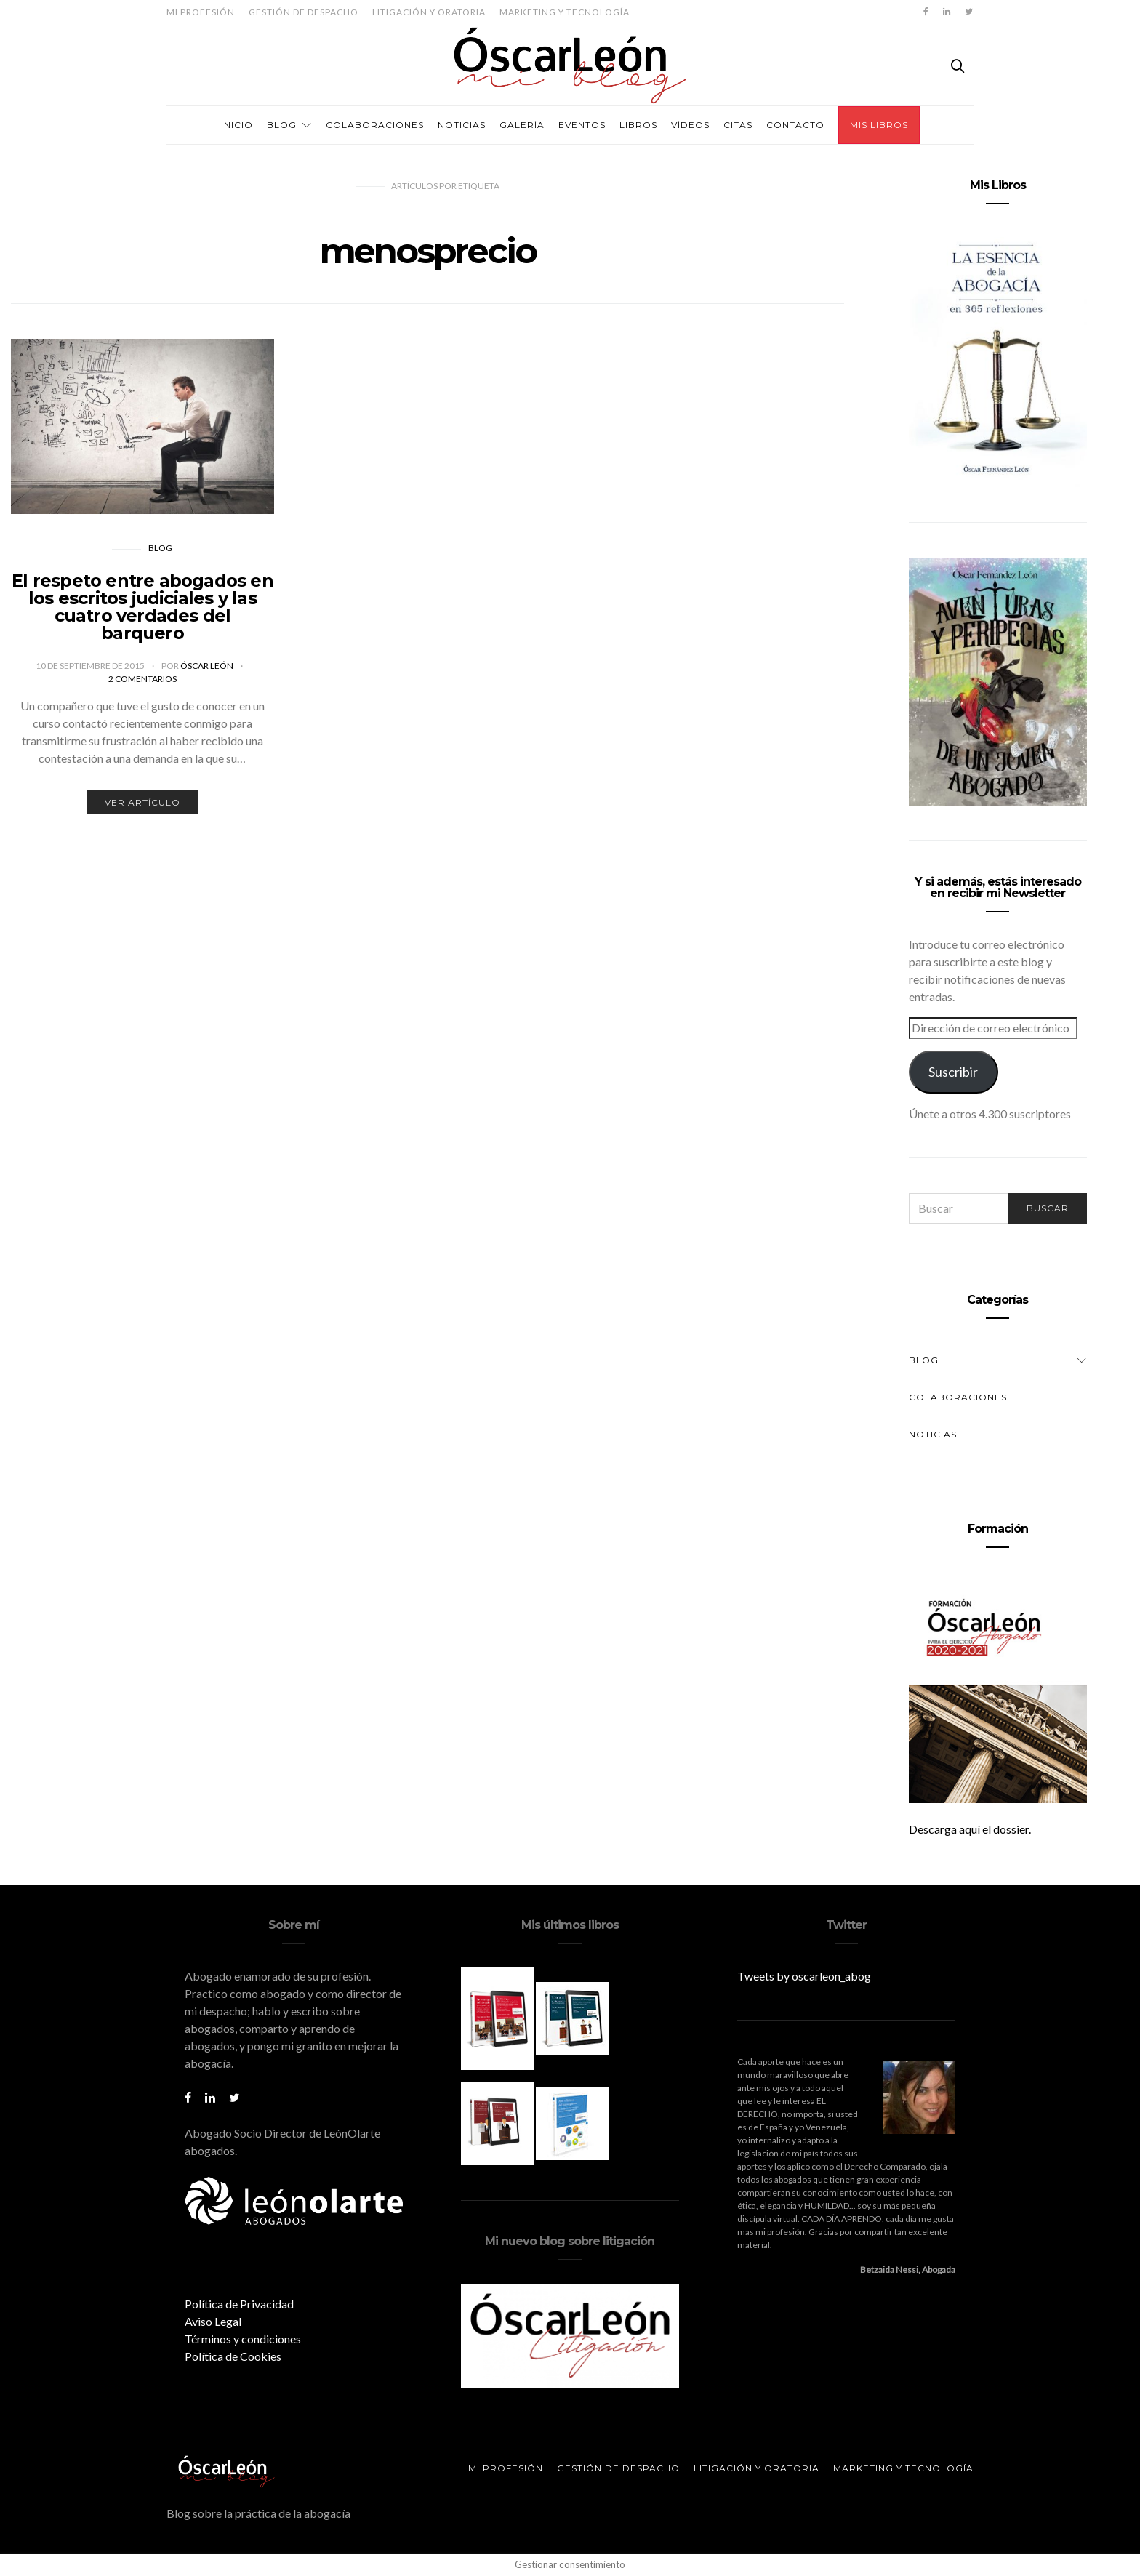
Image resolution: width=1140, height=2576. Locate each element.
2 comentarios (142, 678)
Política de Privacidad (239, 2304)
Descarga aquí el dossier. (970, 1829)
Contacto (795, 124)
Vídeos (690, 124)
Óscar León (207, 665)
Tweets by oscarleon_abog (804, 1976)
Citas (737, 124)
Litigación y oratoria (429, 12)
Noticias (462, 124)
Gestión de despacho (303, 12)
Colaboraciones (375, 124)
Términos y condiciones (243, 2339)
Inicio (237, 124)
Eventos (582, 124)
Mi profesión (200, 12)
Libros (638, 124)
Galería (522, 124)
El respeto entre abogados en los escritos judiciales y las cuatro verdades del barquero (142, 606)
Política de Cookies (233, 2356)
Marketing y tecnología (564, 12)
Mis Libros (879, 124)
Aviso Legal (213, 2321)
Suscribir (953, 1072)
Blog (282, 124)
